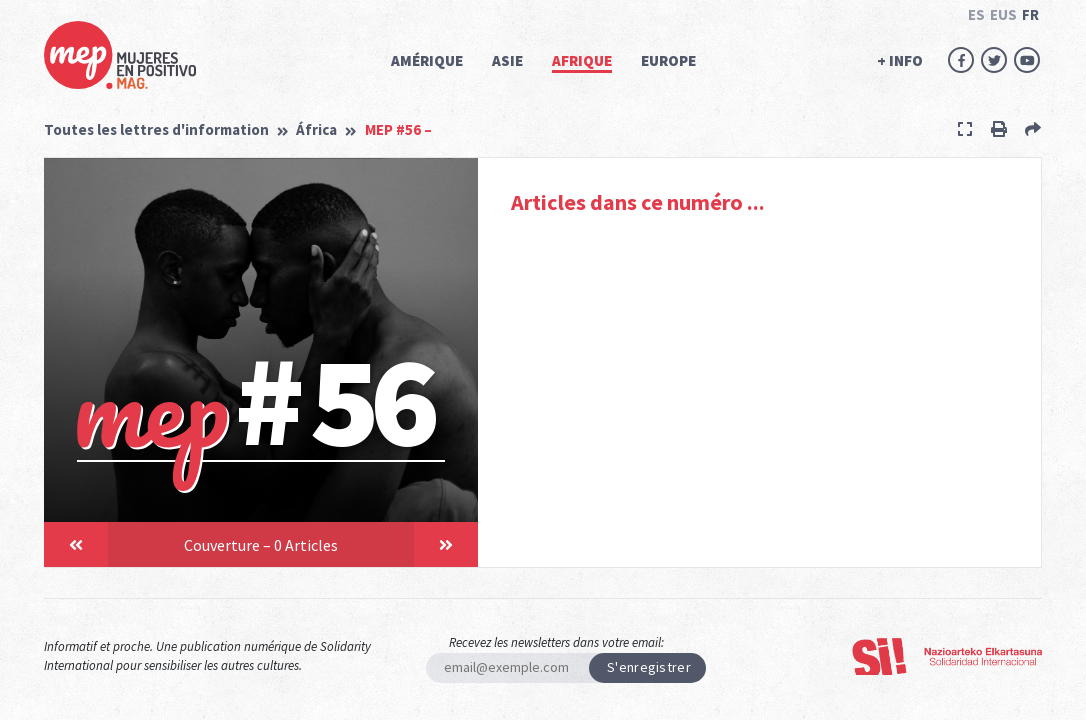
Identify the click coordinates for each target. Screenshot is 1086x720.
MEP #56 (398, 129)
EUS (1003, 14)
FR (1030, 14)
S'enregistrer (649, 667)
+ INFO (900, 60)
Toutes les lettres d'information (156, 129)
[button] (76, 544)
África (316, 129)
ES (976, 14)
